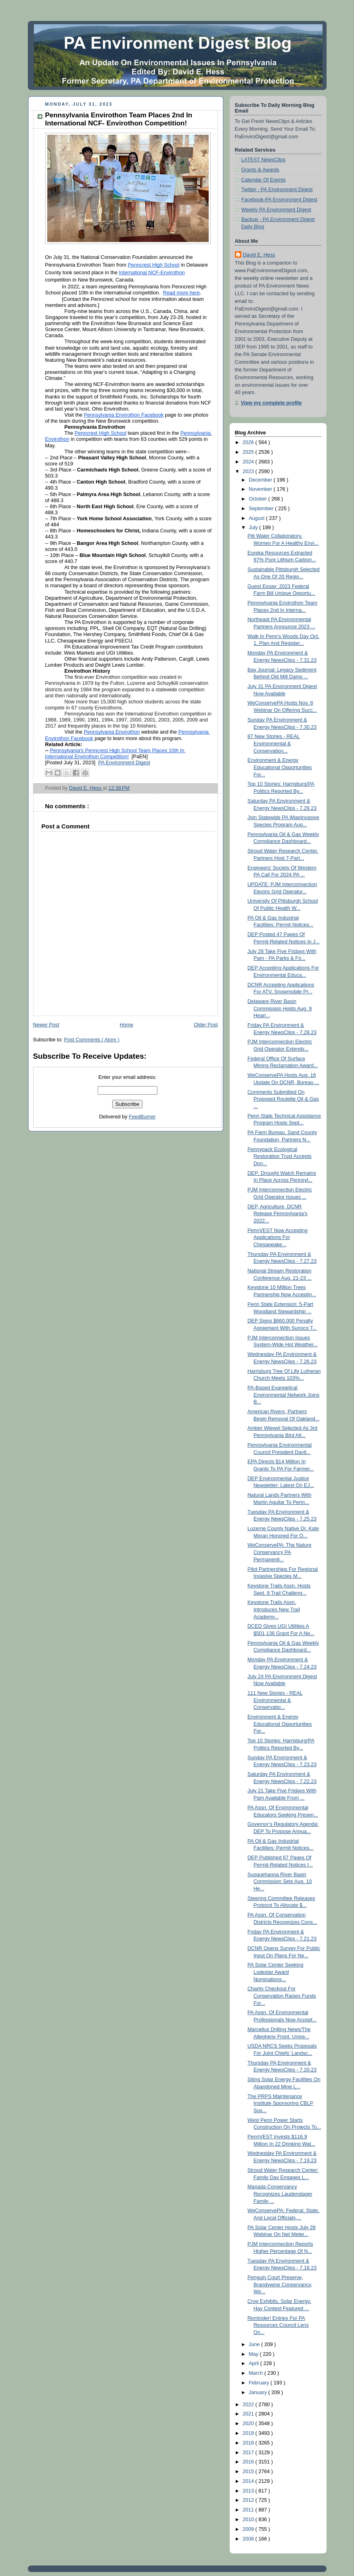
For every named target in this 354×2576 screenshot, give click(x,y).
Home (126, 1025)
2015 (249, 2471)
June (255, 2344)
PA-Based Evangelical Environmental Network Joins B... (283, 1395)
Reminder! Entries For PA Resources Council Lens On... (278, 2325)
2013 (249, 2491)
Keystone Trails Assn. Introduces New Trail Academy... (273, 1609)
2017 (249, 2452)
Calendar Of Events (263, 180)
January (258, 2392)
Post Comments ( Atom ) (91, 1040)
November (261, 489)
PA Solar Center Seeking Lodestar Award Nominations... (275, 1972)
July (254, 527)
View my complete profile (271, 403)
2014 (249, 2481)
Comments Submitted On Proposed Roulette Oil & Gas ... (283, 1099)
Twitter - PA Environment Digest (277, 189)
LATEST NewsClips (263, 160)
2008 (249, 2539)
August (257, 518)
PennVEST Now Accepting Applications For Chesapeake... (277, 1237)
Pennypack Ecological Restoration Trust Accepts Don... (279, 1156)
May (254, 2354)
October (258, 499)
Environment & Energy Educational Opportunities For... (279, 767)
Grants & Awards (260, 170)
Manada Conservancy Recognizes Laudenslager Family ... (279, 2194)
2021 (249, 2414)
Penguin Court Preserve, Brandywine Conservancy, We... (279, 2284)
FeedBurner (142, 1117)
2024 (249, 462)
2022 (249, 2404)
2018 (249, 2443)
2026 (249, 442)
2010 (249, 2519)
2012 (249, 2500)
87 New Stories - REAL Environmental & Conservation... (273, 743)
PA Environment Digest (124, 762)
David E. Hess (259, 255)
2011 (249, 2510)
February (259, 2383)
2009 (249, 2529)
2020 (249, 2423)
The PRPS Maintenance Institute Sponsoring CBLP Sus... (280, 2103)
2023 (249, 471)
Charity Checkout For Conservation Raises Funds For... (281, 1996)
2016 (249, 2462)
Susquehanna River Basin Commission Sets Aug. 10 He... (279, 1882)
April (254, 2363)
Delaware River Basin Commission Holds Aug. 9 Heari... (279, 1008)
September (262, 508)
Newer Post (46, 1025)
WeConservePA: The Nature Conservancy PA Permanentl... (279, 1552)
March (256, 2373)
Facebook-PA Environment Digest (279, 199)
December (261, 480)
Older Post (206, 1025)
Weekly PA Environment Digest (276, 210)
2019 (249, 2433)
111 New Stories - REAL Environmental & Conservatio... (275, 1700)
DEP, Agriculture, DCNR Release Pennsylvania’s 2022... (277, 1214)
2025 (249, 452)
